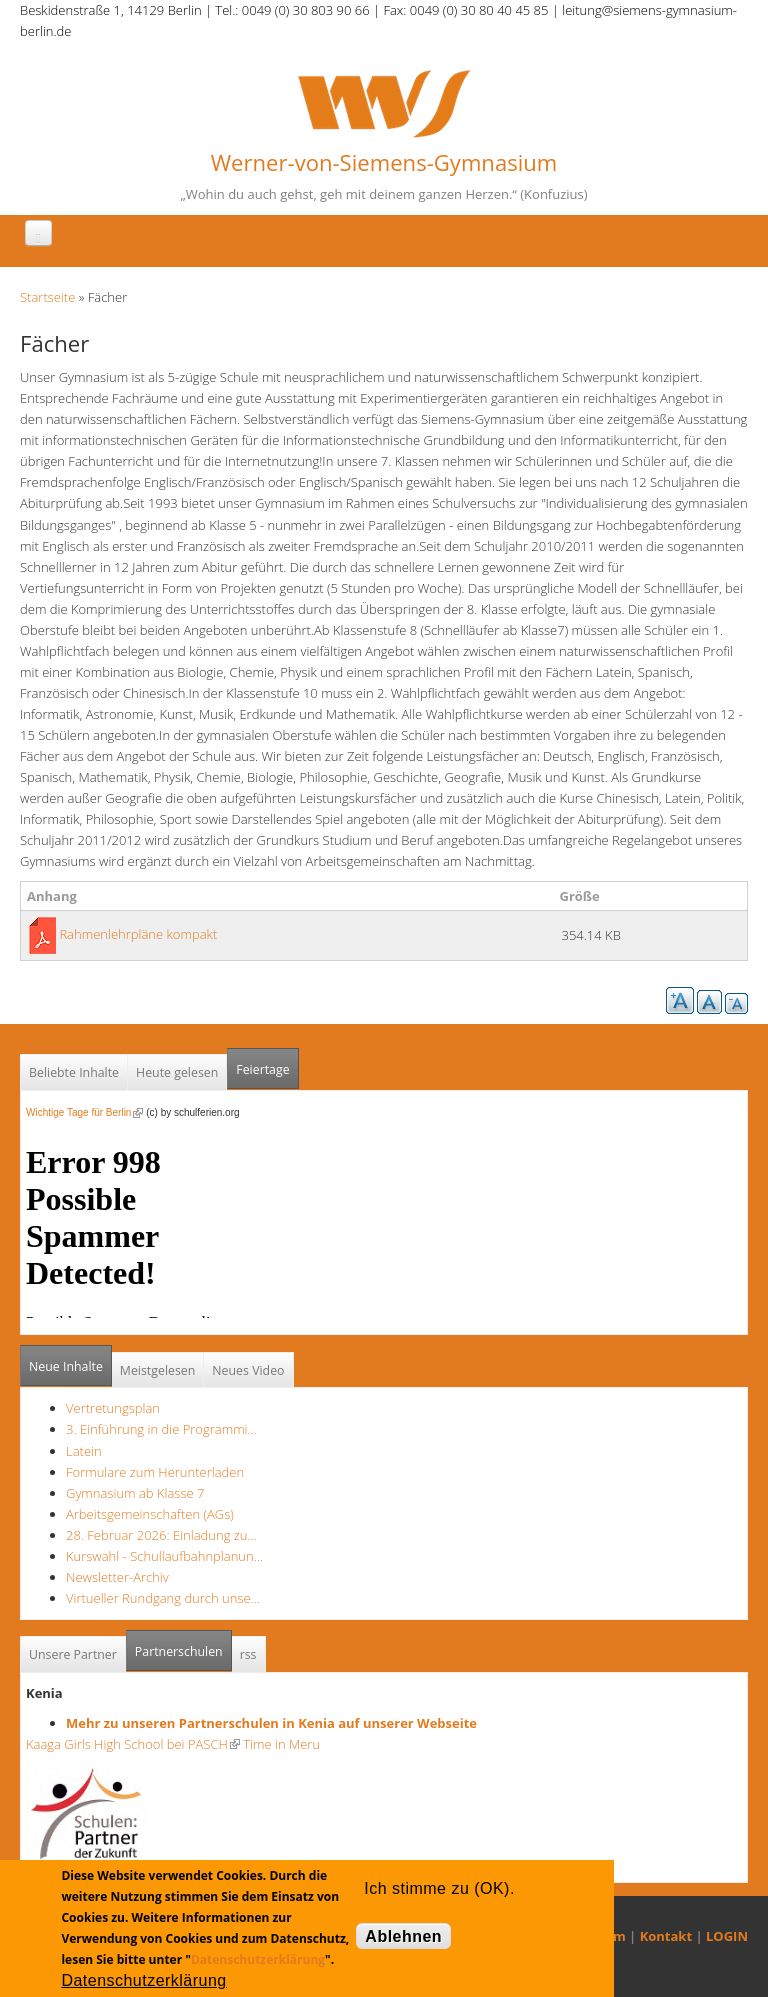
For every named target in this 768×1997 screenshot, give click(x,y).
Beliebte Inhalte (74, 1072)
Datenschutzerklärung (258, 1959)
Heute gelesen (177, 1072)
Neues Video (248, 1370)
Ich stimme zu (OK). (439, 1888)
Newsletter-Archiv (117, 1577)
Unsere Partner (73, 1654)
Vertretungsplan (113, 1408)
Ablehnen (403, 1936)
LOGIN (727, 1936)
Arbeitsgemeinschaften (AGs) (150, 1514)
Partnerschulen (183, 1645)
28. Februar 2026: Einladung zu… (161, 1535)
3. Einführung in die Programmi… (161, 1429)
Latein (84, 1451)
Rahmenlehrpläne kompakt (138, 934)
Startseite (47, 297)
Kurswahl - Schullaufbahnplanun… (164, 1556)
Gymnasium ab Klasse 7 (135, 1493)
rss (248, 1654)
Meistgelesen (158, 1370)
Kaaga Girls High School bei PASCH (133, 1744)
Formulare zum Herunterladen (155, 1472)
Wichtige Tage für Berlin (84, 1112)
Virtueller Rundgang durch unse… (163, 1598)
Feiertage (262, 1069)
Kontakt (666, 1936)
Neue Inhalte (66, 1366)
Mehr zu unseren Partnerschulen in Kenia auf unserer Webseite (271, 1723)
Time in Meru (280, 1744)
